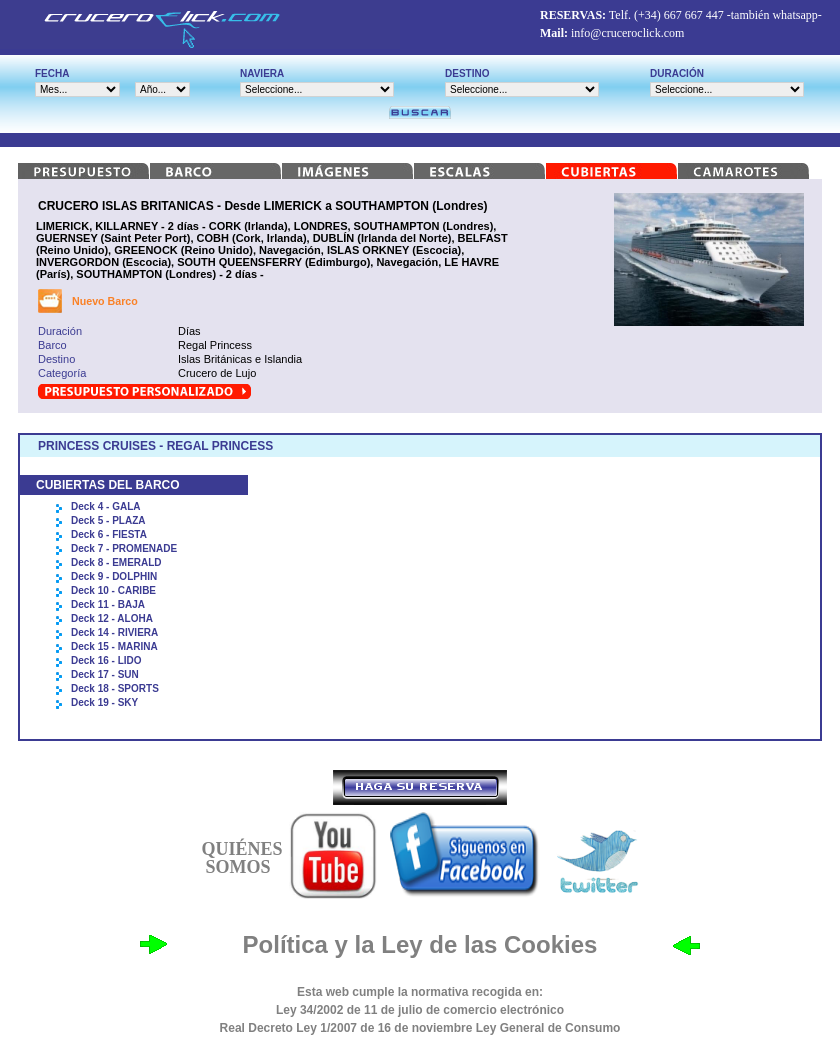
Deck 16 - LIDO (106, 660)
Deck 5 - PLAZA (108, 520)
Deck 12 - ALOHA (112, 618)
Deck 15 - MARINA (114, 646)
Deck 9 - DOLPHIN (114, 576)
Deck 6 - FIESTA (109, 534)
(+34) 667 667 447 (679, 15)
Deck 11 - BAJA (108, 604)
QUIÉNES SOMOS (241, 858)
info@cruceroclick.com (627, 33)
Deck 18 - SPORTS (115, 688)
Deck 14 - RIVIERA (114, 632)
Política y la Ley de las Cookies (420, 944)
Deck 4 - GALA (105, 506)
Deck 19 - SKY (104, 702)
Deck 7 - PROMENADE (124, 548)
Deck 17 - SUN (105, 674)
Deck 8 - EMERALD (116, 562)
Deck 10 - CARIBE (113, 590)
